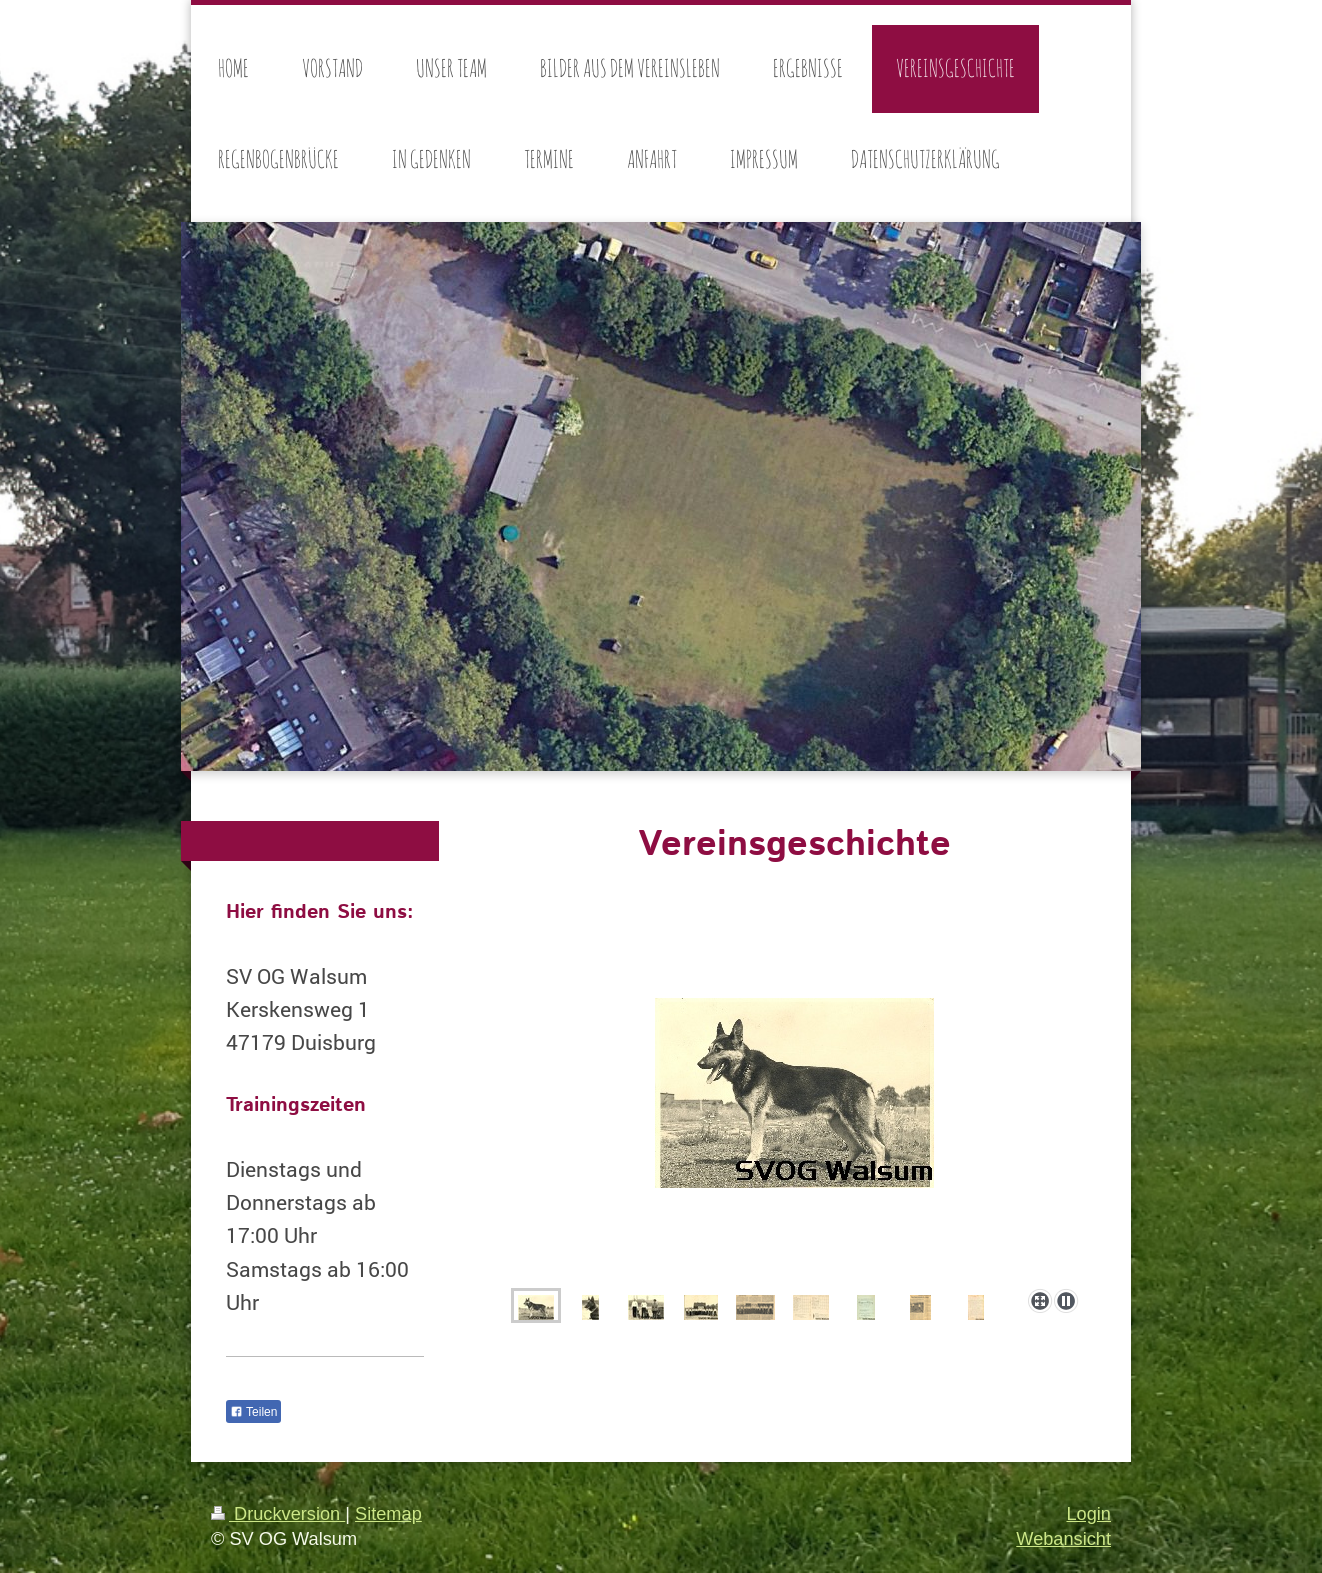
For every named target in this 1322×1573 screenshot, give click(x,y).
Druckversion (278, 1514)
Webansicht (1063, 1539)
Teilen (253, 1412)
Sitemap (388, 1514)
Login (1088, 1514)
